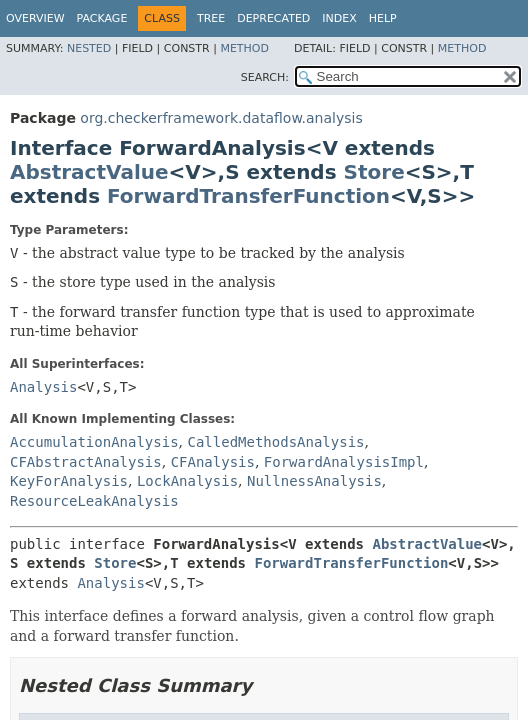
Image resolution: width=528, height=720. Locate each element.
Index (339, 18)
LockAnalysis (187, 481)
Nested (89, 48)
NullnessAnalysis (314, 481)
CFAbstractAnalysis (86, 462)
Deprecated (273, 18)
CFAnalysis (213, 462)
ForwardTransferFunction (248, 196)
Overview (35, 18)
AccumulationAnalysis (94, 442)
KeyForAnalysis (69, 481)
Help (383, 18)
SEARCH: (265, 77)
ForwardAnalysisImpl (344, 462)
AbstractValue (89, 172)
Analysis (43, 387)
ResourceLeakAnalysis (94, 501)
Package (102, 18)
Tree (211, 18)
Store (374, 172)
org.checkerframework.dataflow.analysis (221, 118)
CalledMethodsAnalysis (275, 442)
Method (244, 48)
